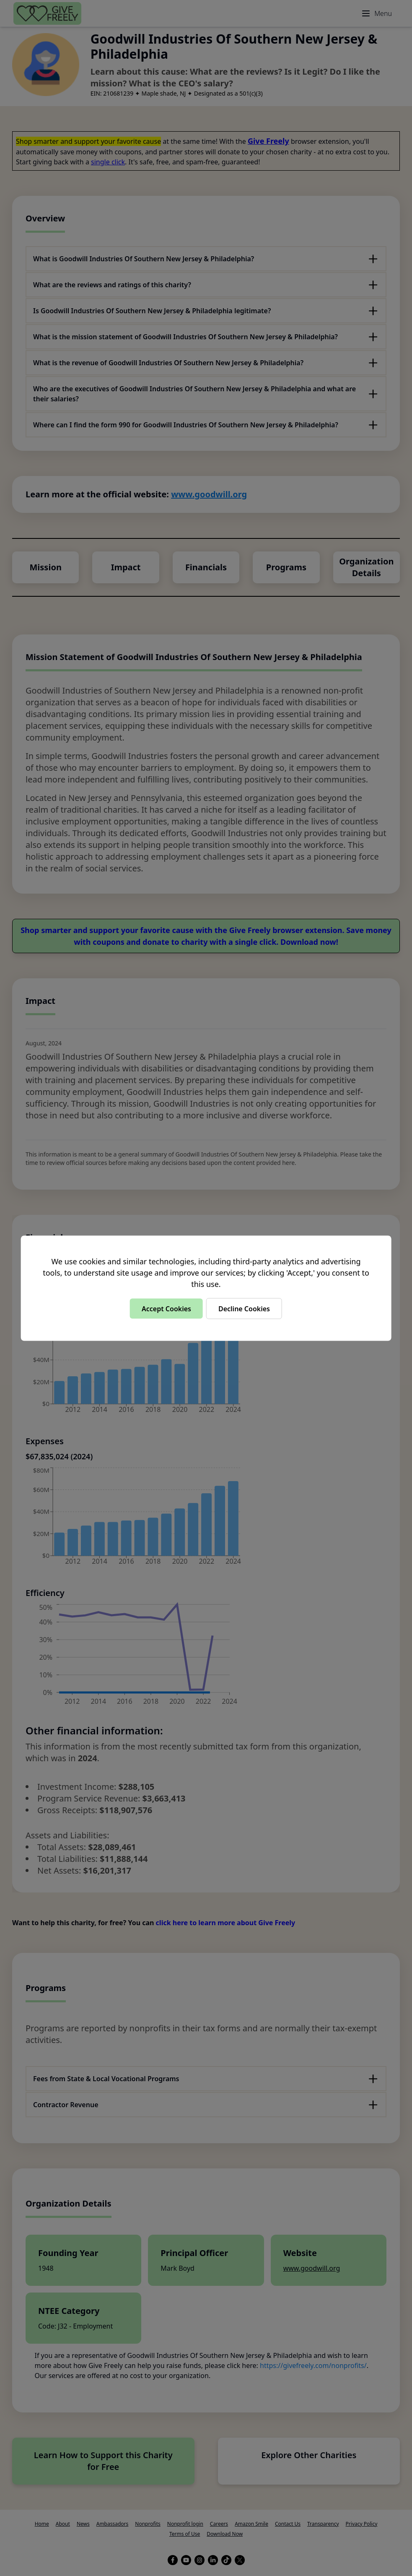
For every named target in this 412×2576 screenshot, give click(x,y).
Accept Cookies (166, 1308)
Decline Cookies (244, 1308)
